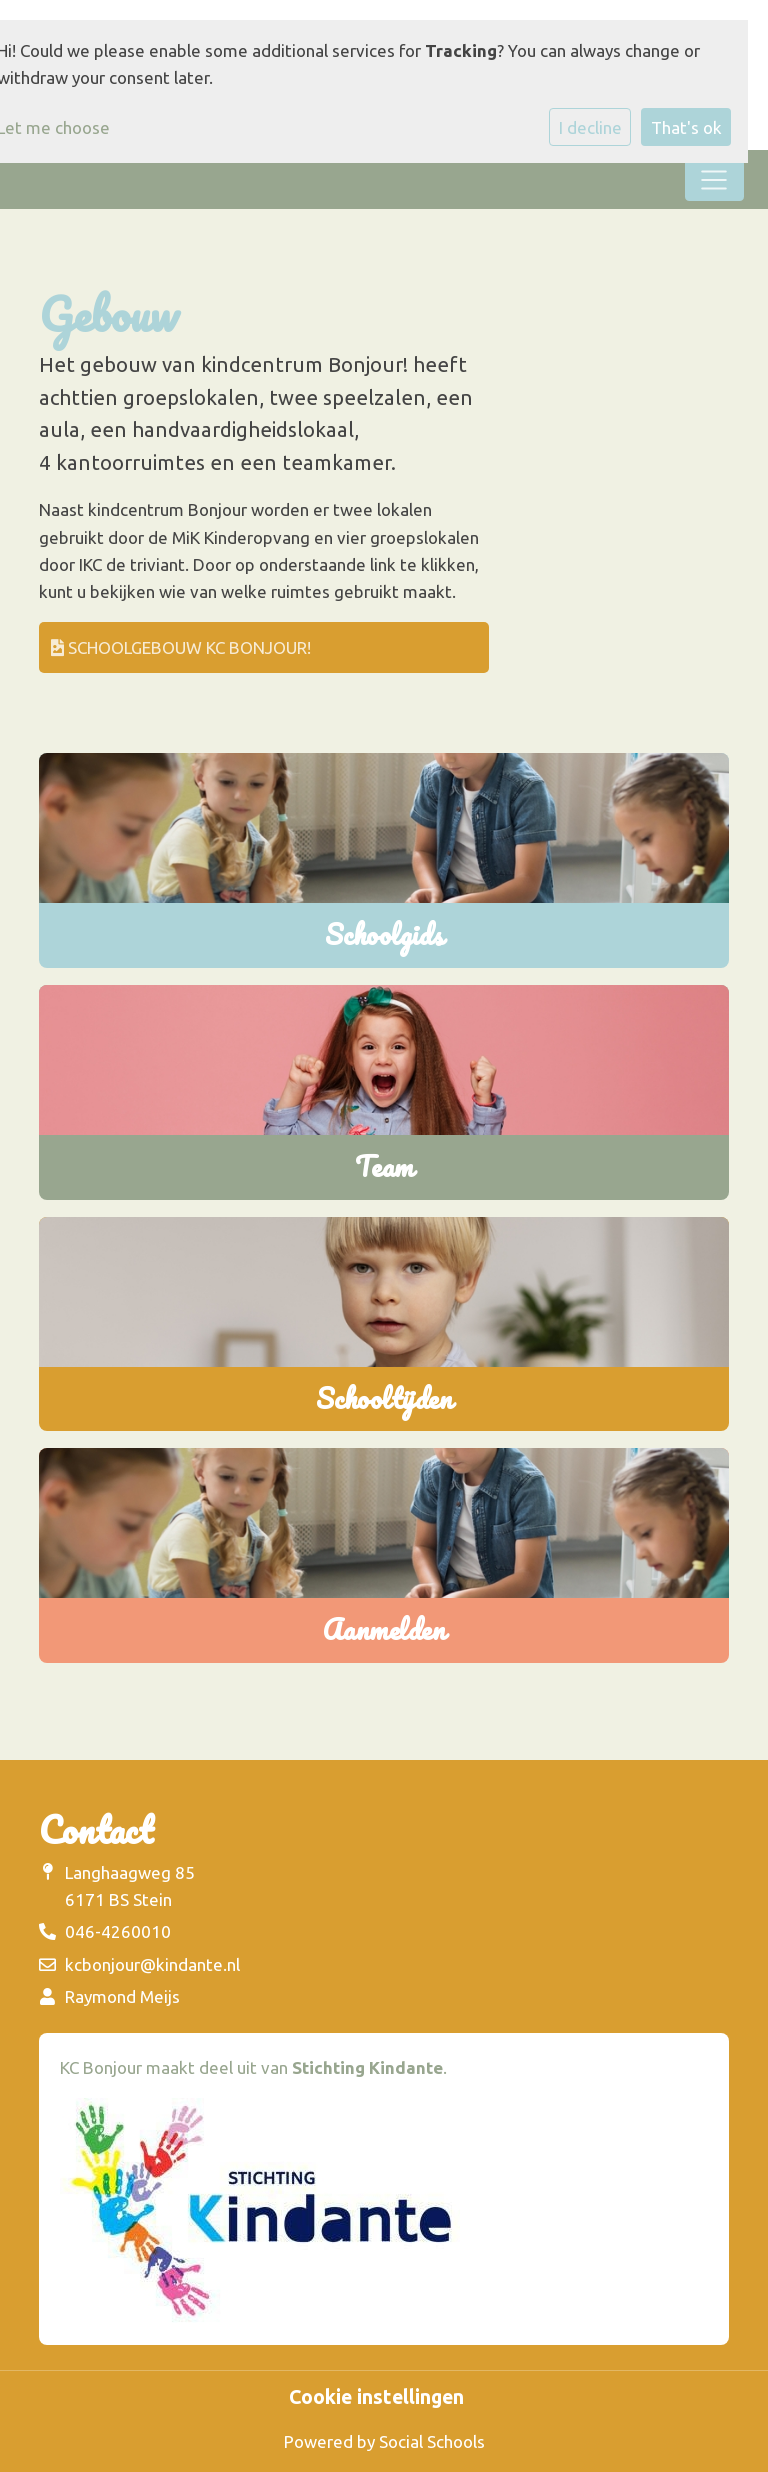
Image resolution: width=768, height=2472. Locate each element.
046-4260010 (118, 1931)
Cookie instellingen (376, 2398)
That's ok (686, 127)
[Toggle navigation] (714, 180)
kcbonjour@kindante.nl (152, 1964)
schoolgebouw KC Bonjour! (181, 647)
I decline (590, 127)
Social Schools (432, 2441)
